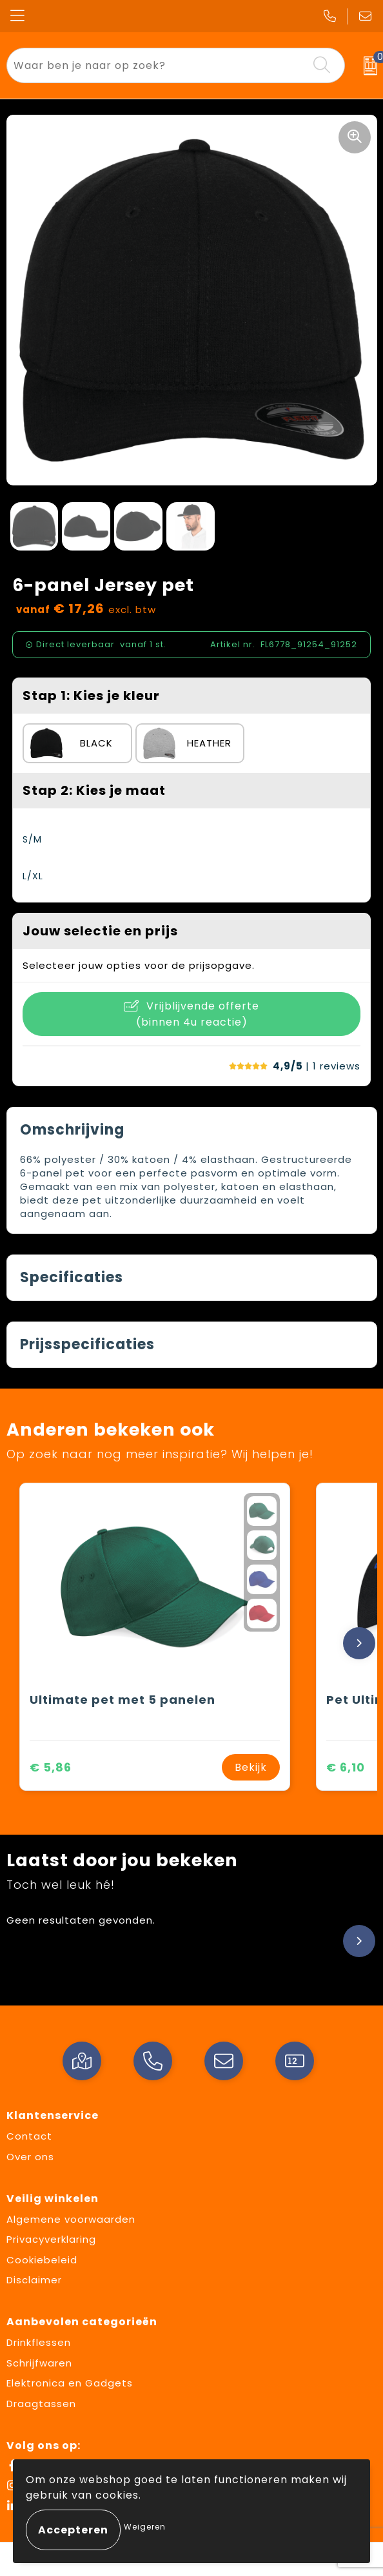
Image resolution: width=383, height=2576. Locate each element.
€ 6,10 (345, 1767)
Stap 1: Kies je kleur (91, 696)
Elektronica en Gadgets (69, 2383)
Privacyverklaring (51, 2239)
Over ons (30, 2156)
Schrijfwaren (39, 2363)
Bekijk (251, 1767)
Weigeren (145, 2526)
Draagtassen (41, 2403)
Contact (29, 2136)
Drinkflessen (38, 2342)
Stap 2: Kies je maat (94, 790)
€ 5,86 (51, 1767)
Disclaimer (34, 2280)
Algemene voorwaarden (70, 2219)
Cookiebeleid (41, 2260)
